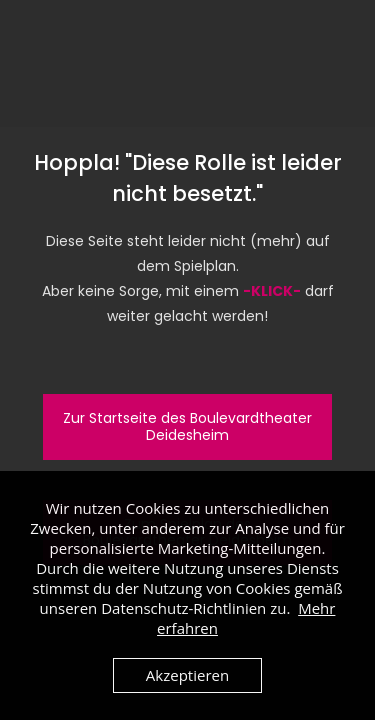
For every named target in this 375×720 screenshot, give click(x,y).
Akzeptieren (187, 675)
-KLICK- (272, 291)
